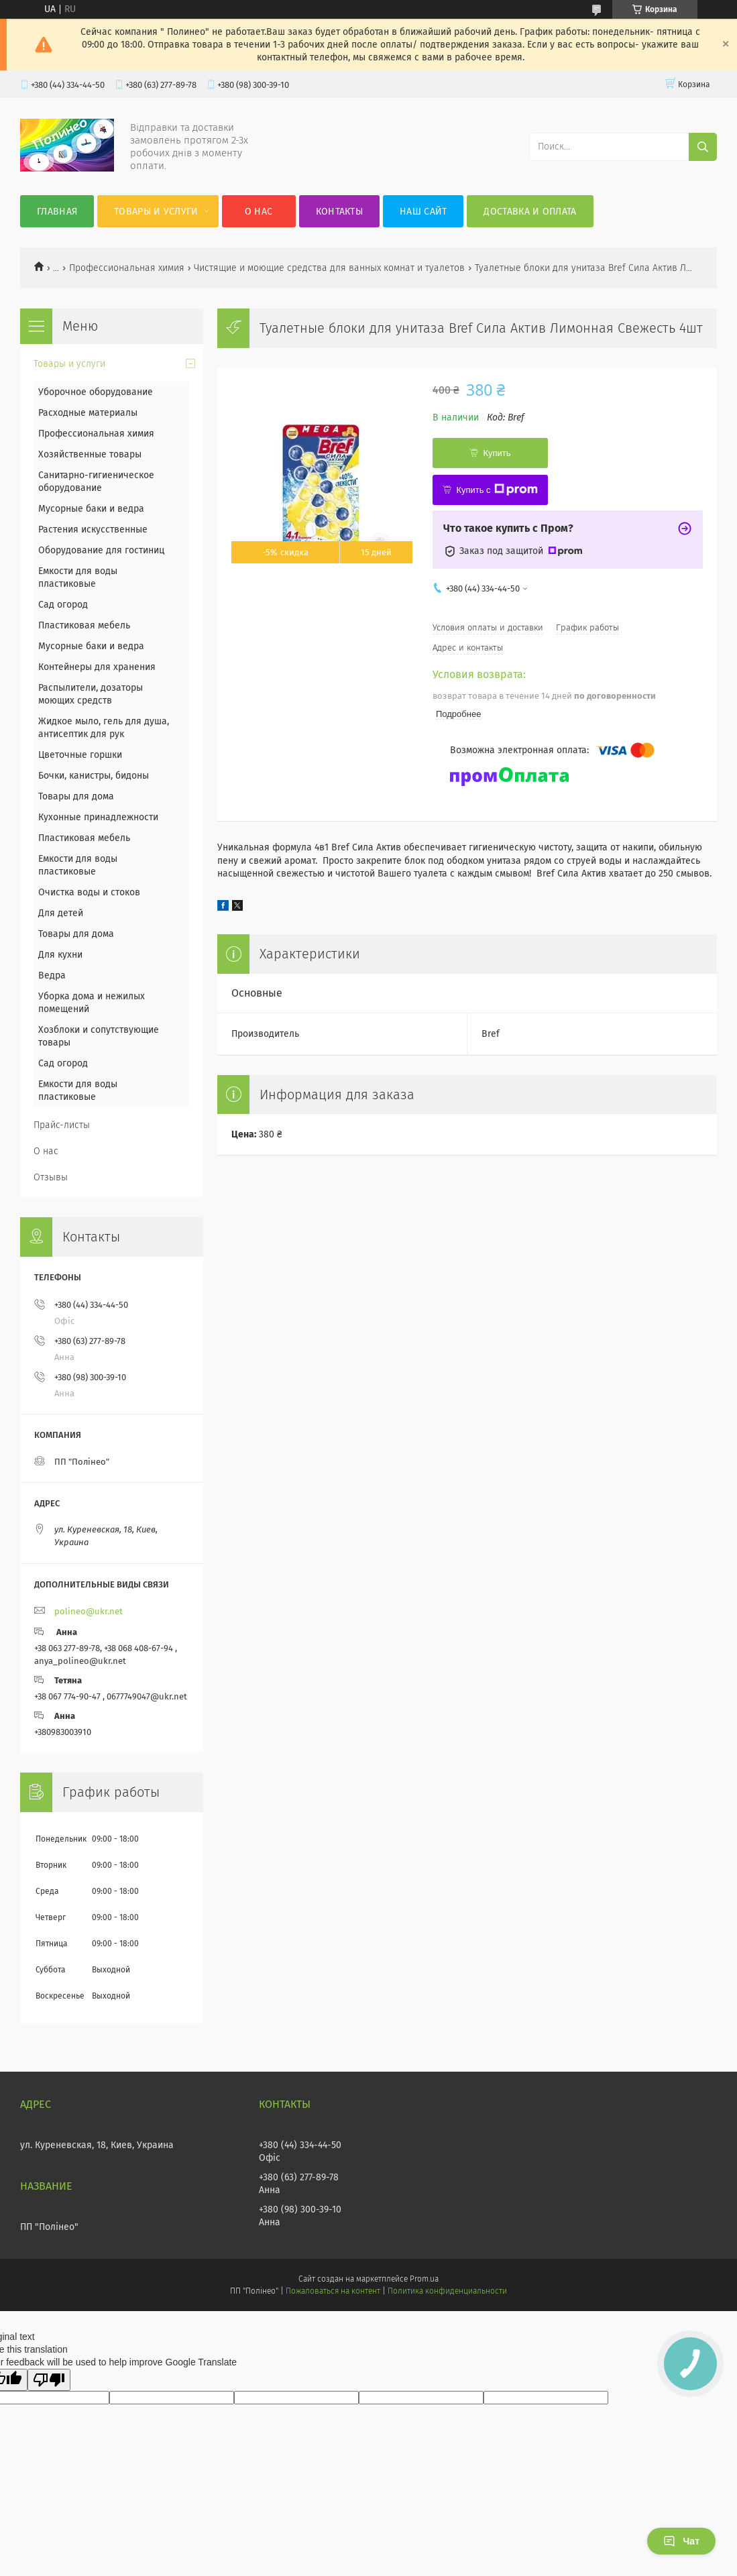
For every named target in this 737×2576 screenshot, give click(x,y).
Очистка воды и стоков (89, 892)
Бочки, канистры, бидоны (93, 775)
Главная (57, 211)
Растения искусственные (93, 529)
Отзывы (51, 1177)
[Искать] (703, 147)
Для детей (60, 913)
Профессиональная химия (126, 268)
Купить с (496, 490)
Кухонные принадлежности (98, 817)
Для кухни (60, 954)
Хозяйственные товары (89, 454)
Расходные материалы (87, 412)
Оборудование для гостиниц (101, 550)
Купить (496, 453)
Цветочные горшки (80, 755)
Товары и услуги (156, 211)
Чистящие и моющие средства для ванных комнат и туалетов (329, 268)
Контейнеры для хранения (97, 667)
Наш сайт (423, 211)
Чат (681, 2541)
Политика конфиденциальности (447, 2291)
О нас (259, 211)
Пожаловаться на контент (333, 2291)
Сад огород (63, 604)
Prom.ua (424, 2279)
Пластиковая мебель (84, 625)
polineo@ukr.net (88, 1611)
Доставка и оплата (530, 211)
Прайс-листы (62, 1125)
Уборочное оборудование (95, 392)
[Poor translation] (48, 2380)
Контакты (339, 211)
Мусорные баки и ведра (91, 508)
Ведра (52, 975)
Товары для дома (76, 796)
